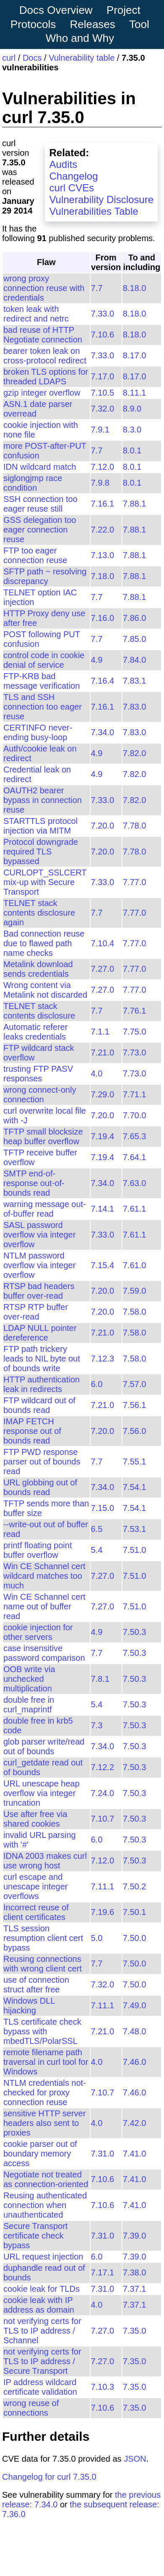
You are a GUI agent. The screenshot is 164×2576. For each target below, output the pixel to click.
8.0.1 (132, 450)
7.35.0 (134, 2330)
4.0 (97, 1073)
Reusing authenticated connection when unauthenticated (45, 2205)
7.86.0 (134, 618)
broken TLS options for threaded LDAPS (45, 376)
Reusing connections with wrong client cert (42, 1963)
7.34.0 (103, 732)
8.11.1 (134, 392)
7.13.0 (103, 555)
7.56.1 (134, 1405)
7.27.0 (103, 968)
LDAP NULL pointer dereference (40, 1332)
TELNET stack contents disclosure (39, 1010)
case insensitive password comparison (44, 1653)
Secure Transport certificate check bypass (35, 2235)
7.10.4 (103, 943)
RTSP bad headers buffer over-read (38, 1291)
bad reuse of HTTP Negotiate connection (42, 334)
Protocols (33, 24)
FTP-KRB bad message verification (41, 681)
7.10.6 (103, 334)
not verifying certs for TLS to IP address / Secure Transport (42, 2361)
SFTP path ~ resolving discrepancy (44, 576)
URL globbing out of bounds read (40, 1487)
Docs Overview (56, 10)
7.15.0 (103, 1508)
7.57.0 (134, 1384)
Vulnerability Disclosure (101, 199)
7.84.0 (134, 659)
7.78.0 (134, 825)
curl (9, 57)
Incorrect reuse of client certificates (36, 1912)
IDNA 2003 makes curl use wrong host (45, 1860)
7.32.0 (103, 408)
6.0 (97, 1384)
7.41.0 (134, 2153)
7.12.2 (103, 1767)
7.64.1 (134, 1157)
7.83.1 (134, 680)
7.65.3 (134, 1136)
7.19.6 (103, 1912)
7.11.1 (103, 1886)
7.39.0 (134, 2235)
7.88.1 (134, 503)
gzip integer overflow (41, 392)
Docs (32, 57)
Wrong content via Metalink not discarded (45, 989)
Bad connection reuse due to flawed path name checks (43, 943)
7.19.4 (103, 1136)
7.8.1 (100, 1678)
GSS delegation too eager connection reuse (39, 529)
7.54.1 (134, 1487)
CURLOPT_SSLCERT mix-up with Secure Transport (44, 882)
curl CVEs (71, 187)
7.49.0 (134, 2005)
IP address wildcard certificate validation (40, 2387)
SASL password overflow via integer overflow (39, 1234)
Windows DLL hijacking (29, 2005)
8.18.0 (134, 288)
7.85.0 (134, 638)
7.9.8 (100, 482)
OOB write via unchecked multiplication (29, 1679)
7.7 (97, 288)
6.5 (97, 1529)
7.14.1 (103, 1208)
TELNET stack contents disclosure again (39, 912)
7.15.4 (103, 1265)
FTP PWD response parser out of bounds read (41, 1461)
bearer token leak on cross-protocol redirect (44, 355)
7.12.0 (103, 466)
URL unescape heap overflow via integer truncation (41, 1793)
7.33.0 (103, 313)
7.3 (97, 1725)
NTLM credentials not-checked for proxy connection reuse (44, 2092)
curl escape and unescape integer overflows (35, 1886)
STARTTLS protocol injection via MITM (40, 825)
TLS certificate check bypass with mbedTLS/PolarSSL (42, 2031)
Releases (92, 24)
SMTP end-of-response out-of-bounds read (34, 1183)
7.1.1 (100, 1031)
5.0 (97, 1938)
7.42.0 (134, 2123)
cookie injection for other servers (38, 1632)
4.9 (97, 659)
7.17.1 (103, 2272)
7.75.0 (134, 1031)
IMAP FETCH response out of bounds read (32, 1431)
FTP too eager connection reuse (35, 555)
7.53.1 (134, 1529)
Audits (63, 164)
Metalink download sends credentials (38, 969)
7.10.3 (103, 2386)
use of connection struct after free (36, 1984)
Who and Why (80, 38)
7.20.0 (103, 825)
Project (124, 10)
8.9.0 (132, 408)
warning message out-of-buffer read (44, 1208)
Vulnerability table (82, 57)
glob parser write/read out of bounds (43, 1746)
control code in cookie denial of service (43, 660)
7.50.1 (134, 1912)
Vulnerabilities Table (93, 211)
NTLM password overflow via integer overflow (39, 1265)
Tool (139, 24)
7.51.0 (134, 1549)
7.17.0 (103, 376)
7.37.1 (134, 2288)
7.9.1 (100, 429)
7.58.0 (134, 1311)
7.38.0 (134, 2272)
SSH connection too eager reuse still (40, 503)
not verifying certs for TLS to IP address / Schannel (42, 2330)
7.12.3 (103, 1358)
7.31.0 (103, 2153)
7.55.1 (134, 1461)
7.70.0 (134, 1115)
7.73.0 (134, 1052)
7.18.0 (103, 576)
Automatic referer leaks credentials (35, 1031)
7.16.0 (103, 618)
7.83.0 (134, 706)
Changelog (73, 176)
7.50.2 (134, 1886)
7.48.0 (134, 2031)
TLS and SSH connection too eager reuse (42, 706)
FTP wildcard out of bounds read (39, 1405)
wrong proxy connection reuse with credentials (43, 288)
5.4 (97, 1549)
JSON (135, 2458)
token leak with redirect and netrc (36, 313)
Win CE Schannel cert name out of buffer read (44, 1606)
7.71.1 (134, 1094)
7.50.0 (134, 1938)
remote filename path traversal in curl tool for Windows (45, 2062)
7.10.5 (103, 392)
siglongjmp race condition (32, 483)
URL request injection (43, 2256)
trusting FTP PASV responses (38, 1073)
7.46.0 (134, 2061)
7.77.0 (134, 882)
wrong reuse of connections (31, 2407)
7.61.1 (134, 1208)
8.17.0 (134, 355)
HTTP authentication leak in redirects (41, 1384)
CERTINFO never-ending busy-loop (37, 732)
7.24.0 (103, 1793)
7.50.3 (134, 1632)
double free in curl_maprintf (28, 1704)
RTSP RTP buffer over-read (35, 1311)
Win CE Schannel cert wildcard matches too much (44, 1576)
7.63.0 (134, 1183)
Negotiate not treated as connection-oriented (45, 2179)
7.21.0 (103, 1052)
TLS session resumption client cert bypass (43, 1938)
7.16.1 (103, 503)
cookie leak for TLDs (41, 2288)
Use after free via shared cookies (35, 1818)
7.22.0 (103, 529)
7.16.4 (103, 680)
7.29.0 (103, 1094)
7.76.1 (134, 1010)
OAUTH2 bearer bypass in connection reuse (42, 800)
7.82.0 (134, 753)
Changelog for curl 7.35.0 (49, 2476)
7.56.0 (134, 1431)
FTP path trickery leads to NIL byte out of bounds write (41, 1358)
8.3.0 (132, 429)
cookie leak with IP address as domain (38, 2304)
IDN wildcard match (39, 466)
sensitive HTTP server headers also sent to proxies (44, 2123)
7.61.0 (134, 1265)
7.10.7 (103, 1818)
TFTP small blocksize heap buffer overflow (43, 1136)
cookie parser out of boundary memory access (40, 2153)
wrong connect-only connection (39, 1094)
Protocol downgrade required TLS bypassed (40, 851)
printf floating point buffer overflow (37, 1550)
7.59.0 (134, 1290)
